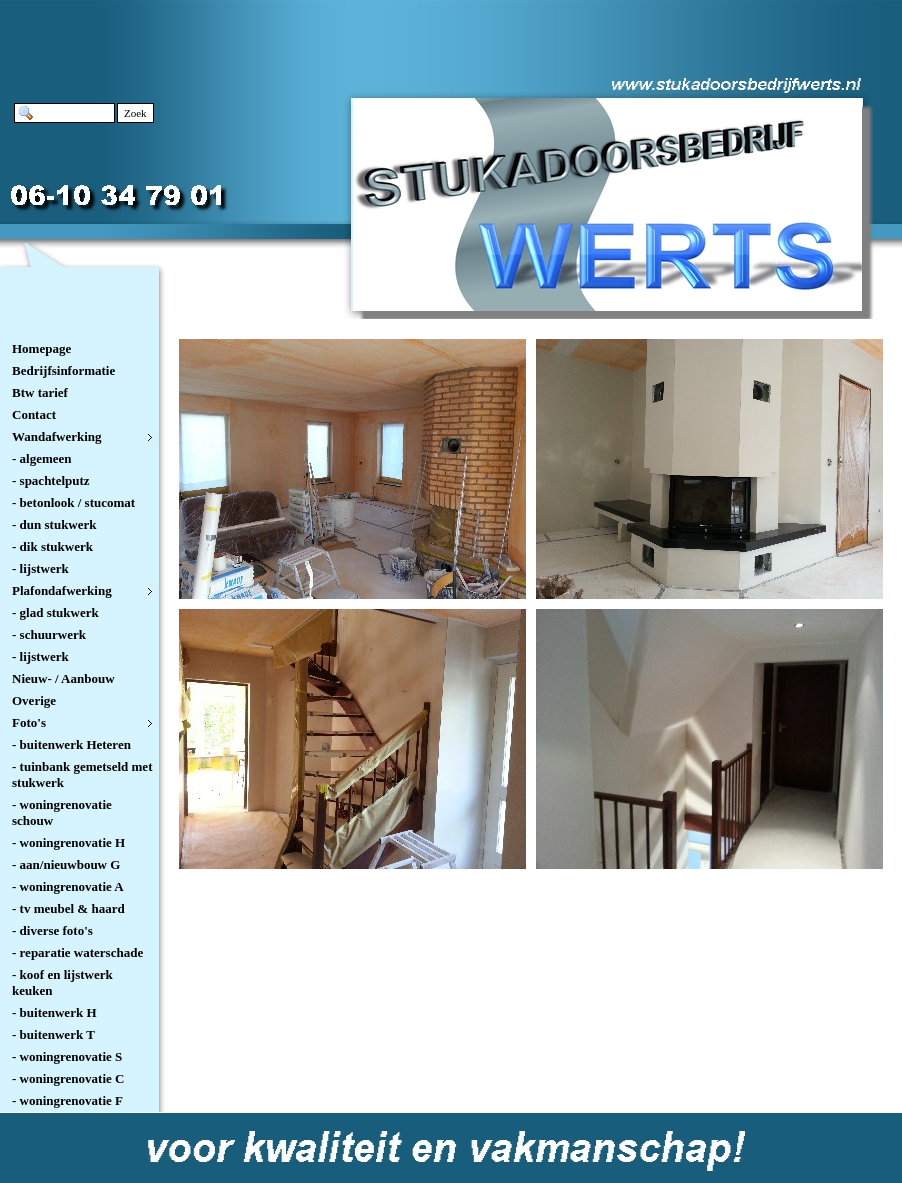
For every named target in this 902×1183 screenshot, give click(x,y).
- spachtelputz (51, 480)
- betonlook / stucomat (73, 502)
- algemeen (42, 458)
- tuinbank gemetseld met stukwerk (82, 774)
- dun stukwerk (54, 524)
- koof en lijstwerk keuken (62, 982)
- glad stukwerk (55, 612)
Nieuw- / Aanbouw (63, 678)
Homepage (41, 348)
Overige (34, 700)
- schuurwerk (49, 634)
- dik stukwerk (52, 546)
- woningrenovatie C (68, 1078)
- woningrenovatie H (68, 842)
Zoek (135, 113)
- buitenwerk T (53, 1034)
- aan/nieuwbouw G (66, 864)
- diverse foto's (52, 930)
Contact (34, 414)
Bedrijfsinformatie (63, 370)
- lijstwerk (40, 568)
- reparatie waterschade (77, 952)
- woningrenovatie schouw (62, 812)
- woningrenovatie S (67, 1056)
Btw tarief (40, 392)
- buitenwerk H (54, 1012)
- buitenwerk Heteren (71, 744)
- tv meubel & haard (68, 908)
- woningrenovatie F (67, 1100)
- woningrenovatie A (68, 886)
